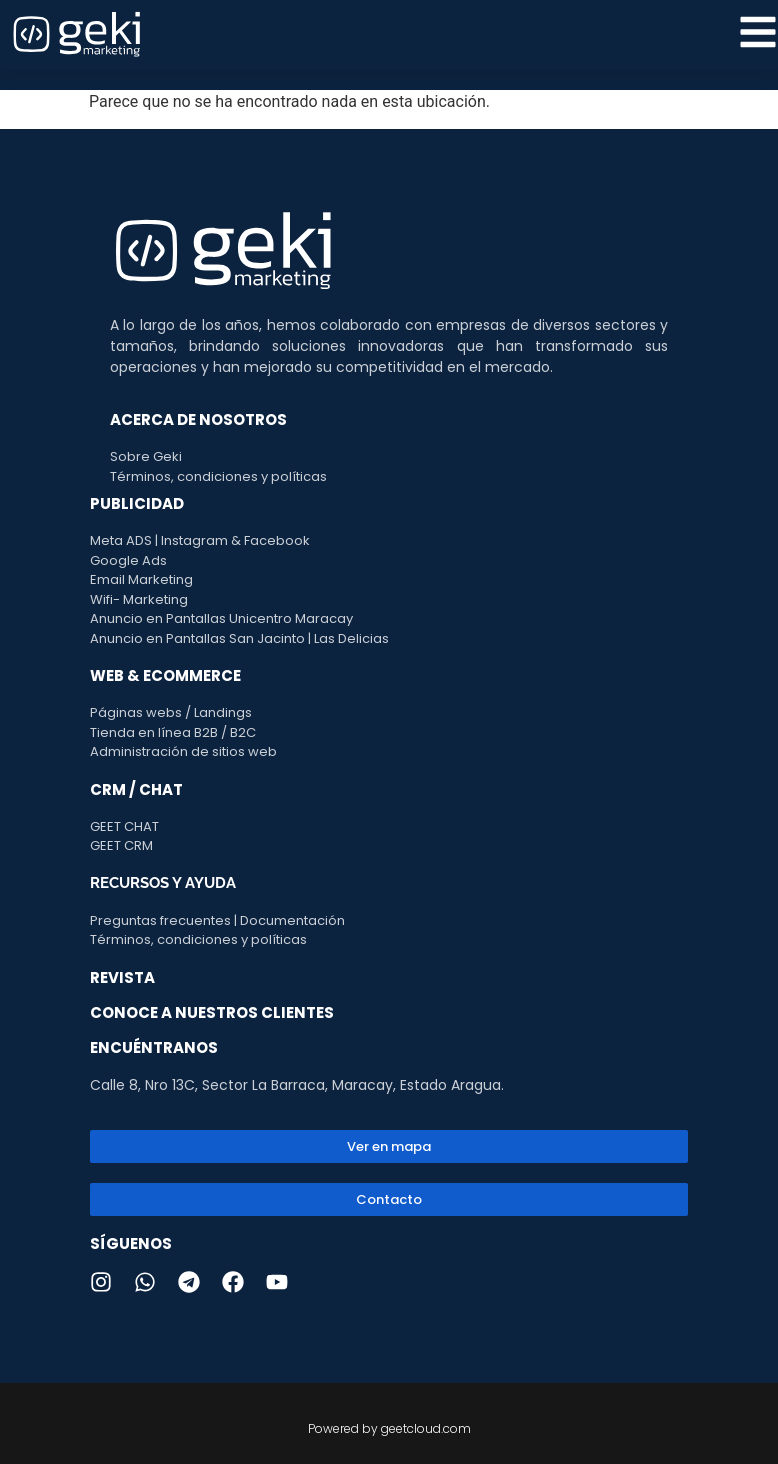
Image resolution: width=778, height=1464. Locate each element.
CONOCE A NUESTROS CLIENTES (212, 1012)
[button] (389, 1199)
